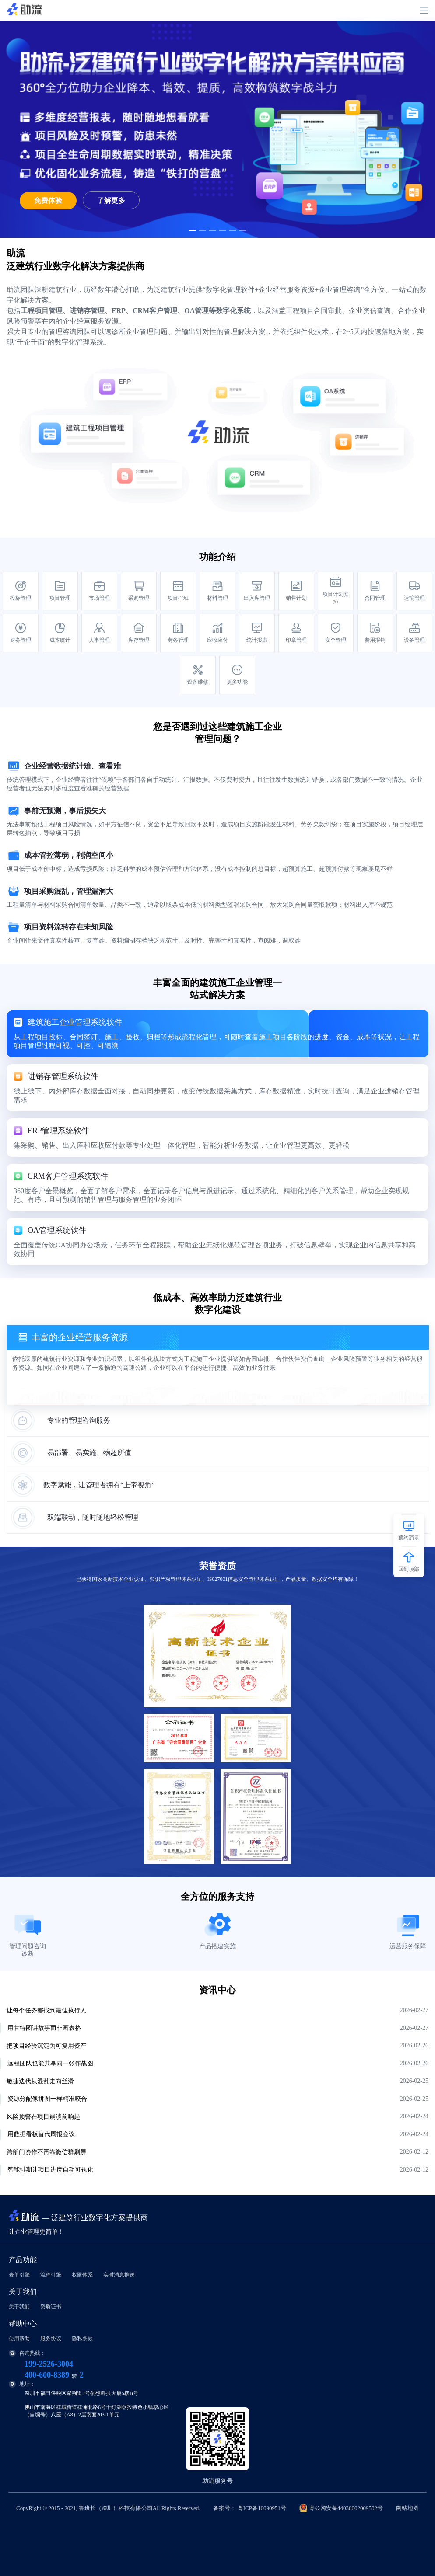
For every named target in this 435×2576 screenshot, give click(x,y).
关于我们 (19, 2307)
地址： (22, 2384)
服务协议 (50, 2339)
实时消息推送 (119, 2275)
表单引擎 (19, 2275)
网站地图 (407, 2508)
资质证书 (50, 2307)
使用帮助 (19, 2339)
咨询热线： (27, 2353)
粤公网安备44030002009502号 (346, 2508)
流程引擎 (50, 2275)
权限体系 (82, 2275)
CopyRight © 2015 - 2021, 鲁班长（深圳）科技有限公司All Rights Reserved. (217, 2508)
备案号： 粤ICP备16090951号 (249, 2508)
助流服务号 (217, 2481)
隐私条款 (82, 2339)
